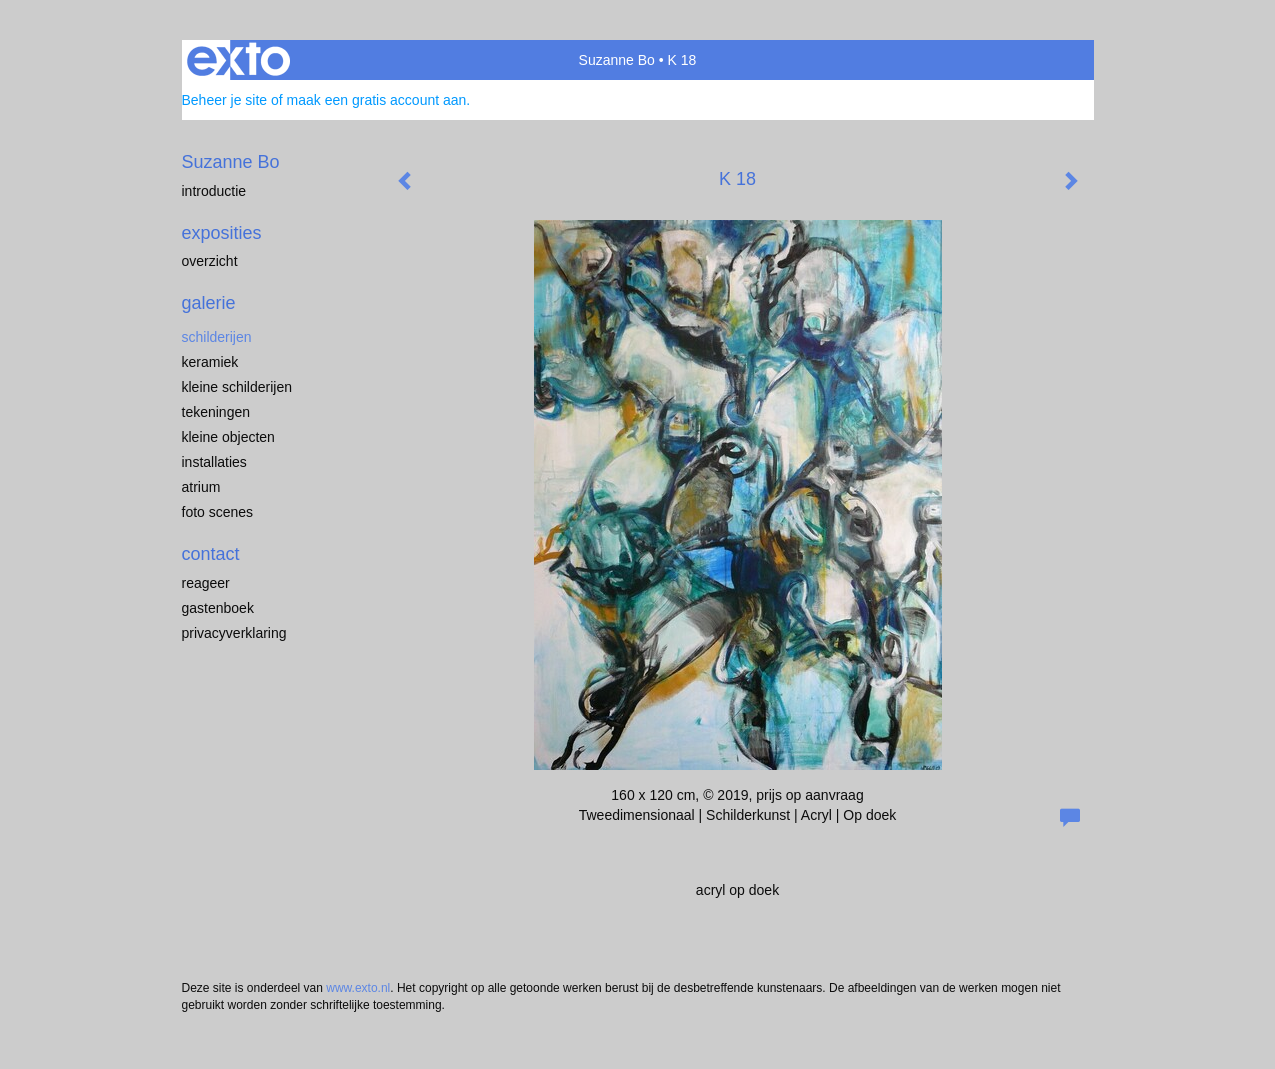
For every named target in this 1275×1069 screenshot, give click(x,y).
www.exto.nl (358, 988)
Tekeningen (216, 412)
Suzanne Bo (617, 60)
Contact (211, 554)
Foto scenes (218, 512)
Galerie (209, 303)
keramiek (210, 362)
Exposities (222, 233)
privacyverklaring (234, 633)
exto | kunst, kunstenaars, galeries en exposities (238, 60)
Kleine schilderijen (237, 387)
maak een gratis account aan (377, 100)
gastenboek (218, 608)
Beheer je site (225, 100)
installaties (214, 462)
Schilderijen (217, 337)
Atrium (201, 487)
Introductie (214, 191)
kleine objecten (228, 437)
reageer (206, 583)
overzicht (210, 261)
